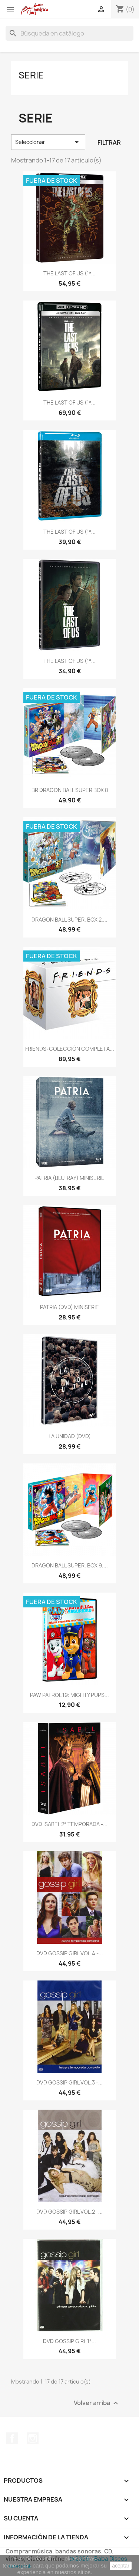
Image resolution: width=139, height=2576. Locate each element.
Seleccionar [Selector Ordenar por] (48, 142)
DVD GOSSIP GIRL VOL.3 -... (69, 2082)
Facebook (12, 2438)
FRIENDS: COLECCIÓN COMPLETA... (69, 1048)
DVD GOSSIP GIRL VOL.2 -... (69, 2211)
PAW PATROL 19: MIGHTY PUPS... (69, 1694)
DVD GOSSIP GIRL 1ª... (69, 2341)
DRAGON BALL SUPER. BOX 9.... (70, 1565)
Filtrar (109, 142)
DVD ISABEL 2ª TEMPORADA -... (69, 1824)
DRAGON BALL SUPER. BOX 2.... (69, 919)
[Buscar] (69, 33)
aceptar (120, 2566)
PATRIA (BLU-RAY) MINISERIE (69, 1177)
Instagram (33, 2438)
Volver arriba (97, 2403)
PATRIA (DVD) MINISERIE (69, 1307)
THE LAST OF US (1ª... (69, 273)
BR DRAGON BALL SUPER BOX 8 (70, 790)
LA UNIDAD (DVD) (70, 1436)
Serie (31, 75)
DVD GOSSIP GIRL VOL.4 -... (69, 1953)
